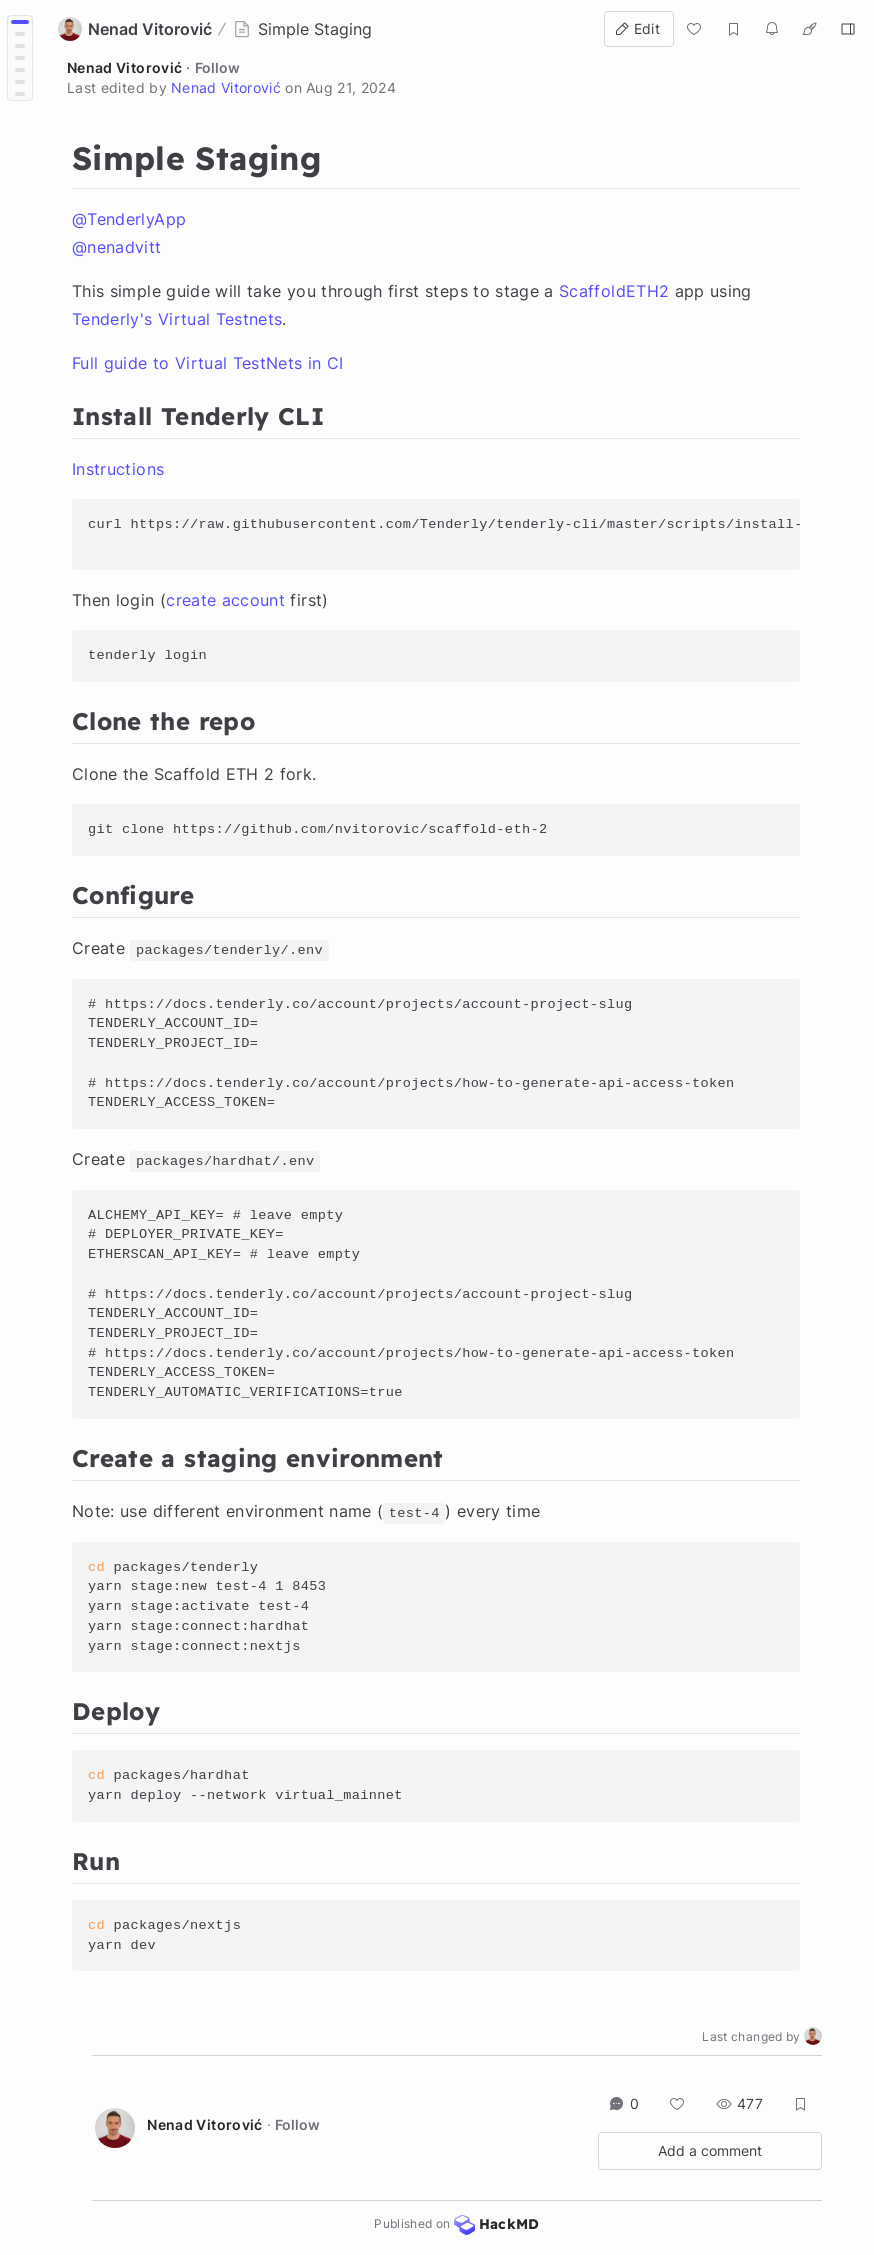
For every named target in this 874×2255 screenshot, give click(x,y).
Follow (217, 67)
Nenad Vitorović (124, 67)
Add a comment (710, 2150)
